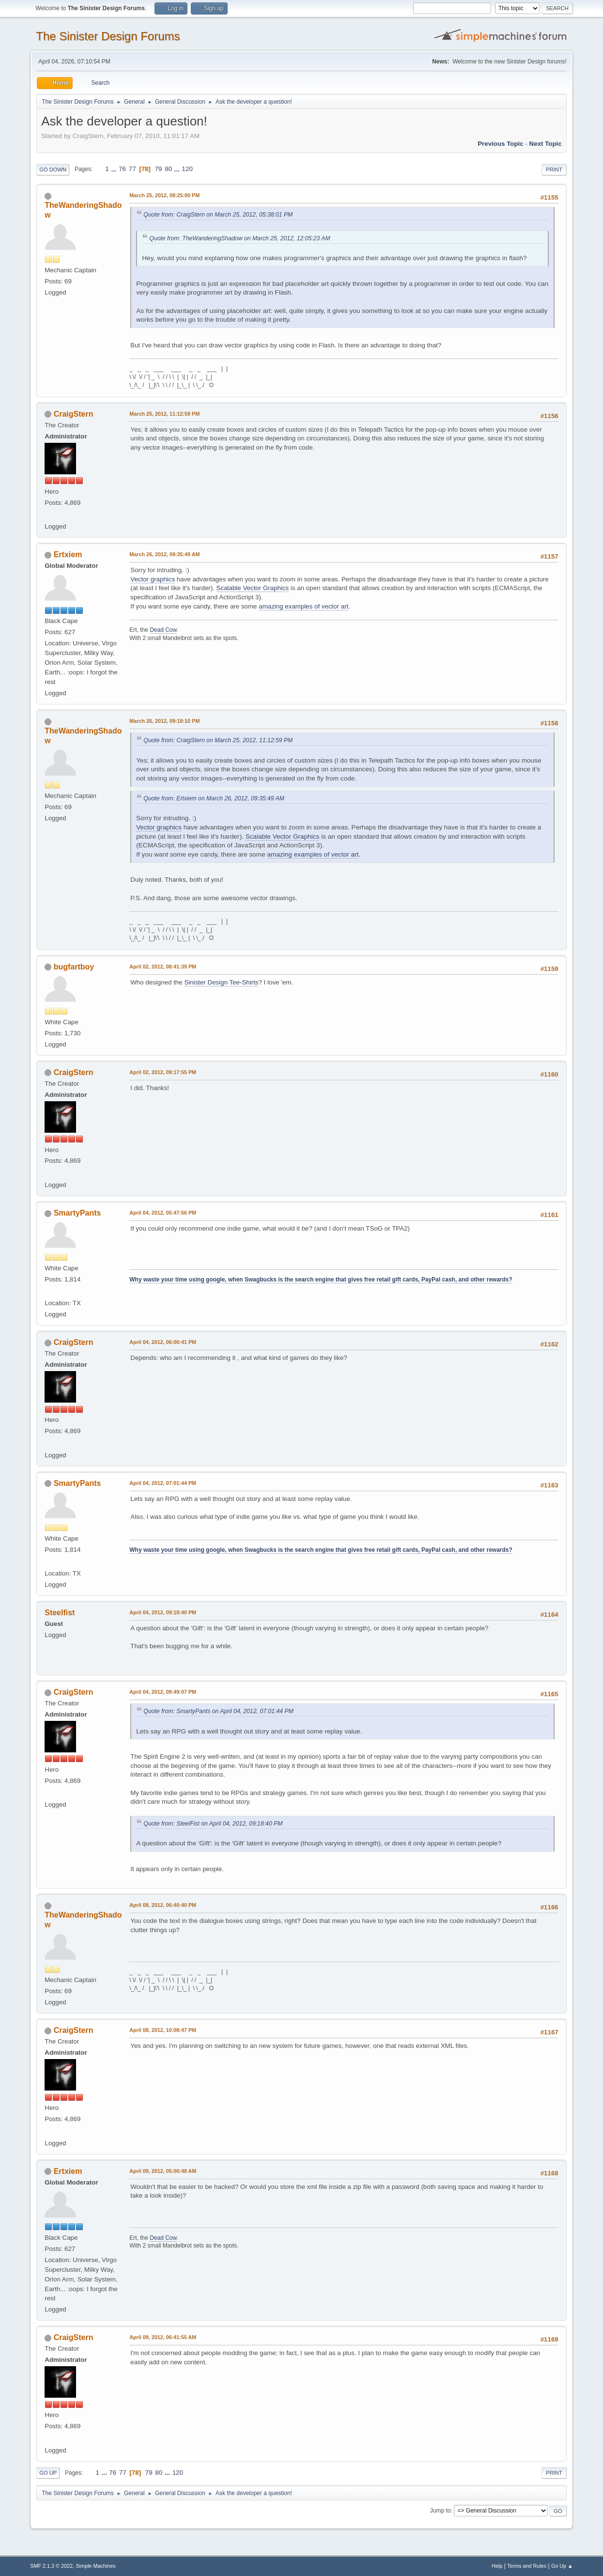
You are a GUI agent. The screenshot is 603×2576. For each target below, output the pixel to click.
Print (554, 169)
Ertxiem (68, 554)
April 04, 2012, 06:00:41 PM (162, 1342)
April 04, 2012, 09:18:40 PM (162, 1612)
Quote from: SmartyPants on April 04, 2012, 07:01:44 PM (218, 1711)
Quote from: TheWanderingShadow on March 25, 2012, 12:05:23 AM (239, 238)
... (114, 168)
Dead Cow (163, 629)
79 (158, 168)
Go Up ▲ (562, 2566)
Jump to (440, 2510)
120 (187, 168)
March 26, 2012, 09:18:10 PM (164, 721)
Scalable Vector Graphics (252, 588)
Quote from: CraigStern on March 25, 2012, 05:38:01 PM (218, 214)
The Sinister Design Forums (108, 36)
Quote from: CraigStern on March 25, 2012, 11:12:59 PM (218, 740)
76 (122, 168)
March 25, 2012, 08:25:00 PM (164, 195)
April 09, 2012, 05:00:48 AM (162, 2171)
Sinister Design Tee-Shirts (221, 982)
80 (168, 168)
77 (132, 168)
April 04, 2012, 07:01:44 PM (162, 1483)
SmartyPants (77, 1213)
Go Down (52, 169)
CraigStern (73, 414)
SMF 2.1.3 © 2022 (51, 2566)
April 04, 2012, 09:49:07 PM (162, 1692)
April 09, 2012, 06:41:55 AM (162, 2337)
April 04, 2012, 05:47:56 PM (162, 1213)
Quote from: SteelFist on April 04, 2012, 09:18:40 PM (212, 1823)
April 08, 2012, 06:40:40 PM (162, 1905)
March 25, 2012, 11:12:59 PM (164, 414)
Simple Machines (96, 2566)
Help (497, 2566)
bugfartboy (74, 967)
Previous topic (501, 143)
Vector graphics (152, 579)
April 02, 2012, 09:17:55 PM (162, 1072)
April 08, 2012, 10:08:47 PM (162, 2030)
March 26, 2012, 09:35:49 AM (164, 554)
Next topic (545, 143)
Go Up (48, 2473)
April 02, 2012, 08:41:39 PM (162, 966)
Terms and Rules (526, 2566)
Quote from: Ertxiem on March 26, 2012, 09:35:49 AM (213, 798)
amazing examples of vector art (303, 606)
